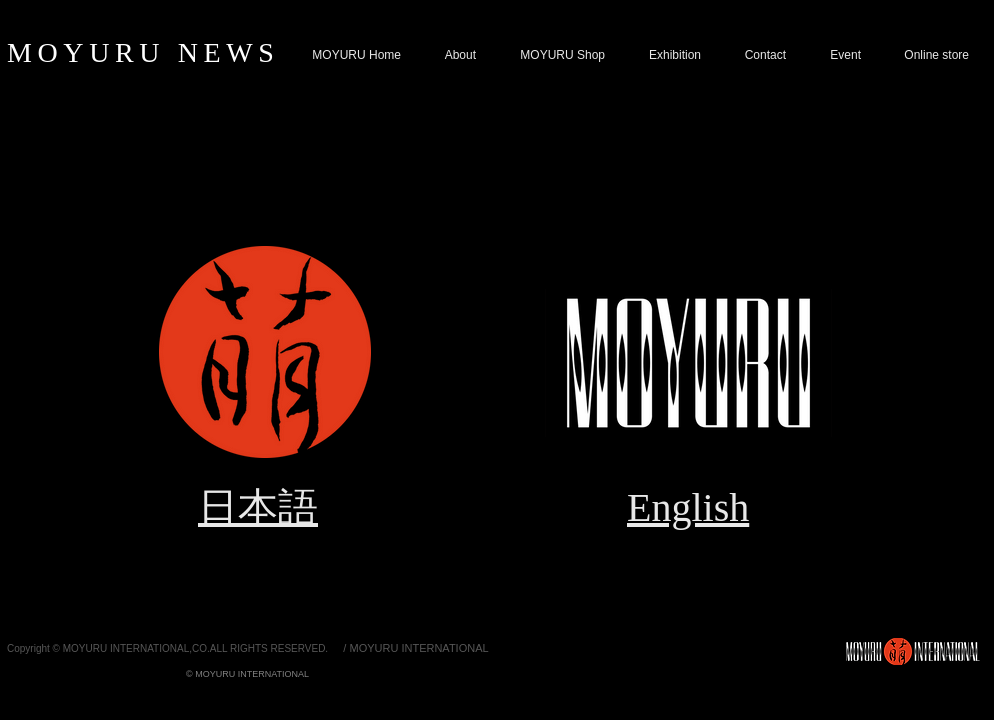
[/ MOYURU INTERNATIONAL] (416, 648)
